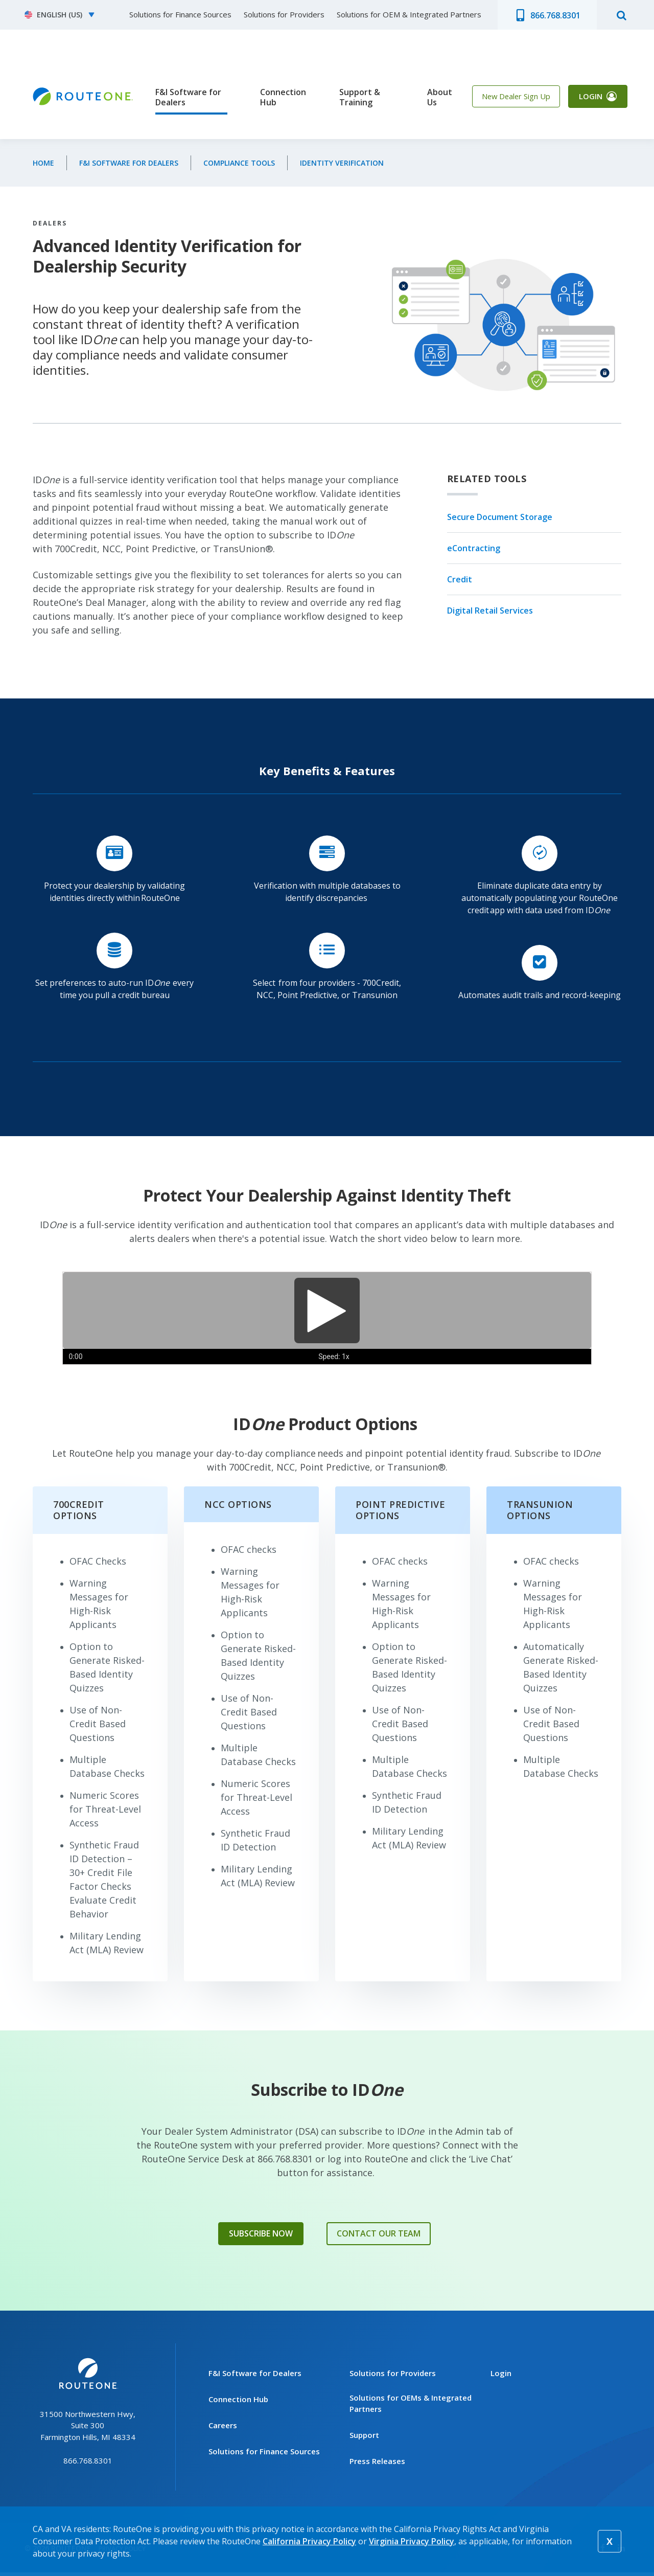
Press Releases (377, 2464)
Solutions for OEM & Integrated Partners (409, 14)
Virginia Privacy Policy (411, 2541)
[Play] (327, 1310)
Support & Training (353, 97)
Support (364, 2438)
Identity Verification (342, 163)
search (621, 15)
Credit (459, 579)
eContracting (473, 548)
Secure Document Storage (499, 517)
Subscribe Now (261, 2235)
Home (43, 163)
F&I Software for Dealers (188, 97)
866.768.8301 (555, 15)
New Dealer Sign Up (507, 98)
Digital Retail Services (490, 610)
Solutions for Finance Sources (180, 14)
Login (586, 98)
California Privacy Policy (309, 2541)
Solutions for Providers (284, 14)
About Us (428, 97)
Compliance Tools (239, 163)
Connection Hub (277, 97)
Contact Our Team (379, 2235)
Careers (222, 2429)
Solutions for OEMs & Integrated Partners (410, 2407)
